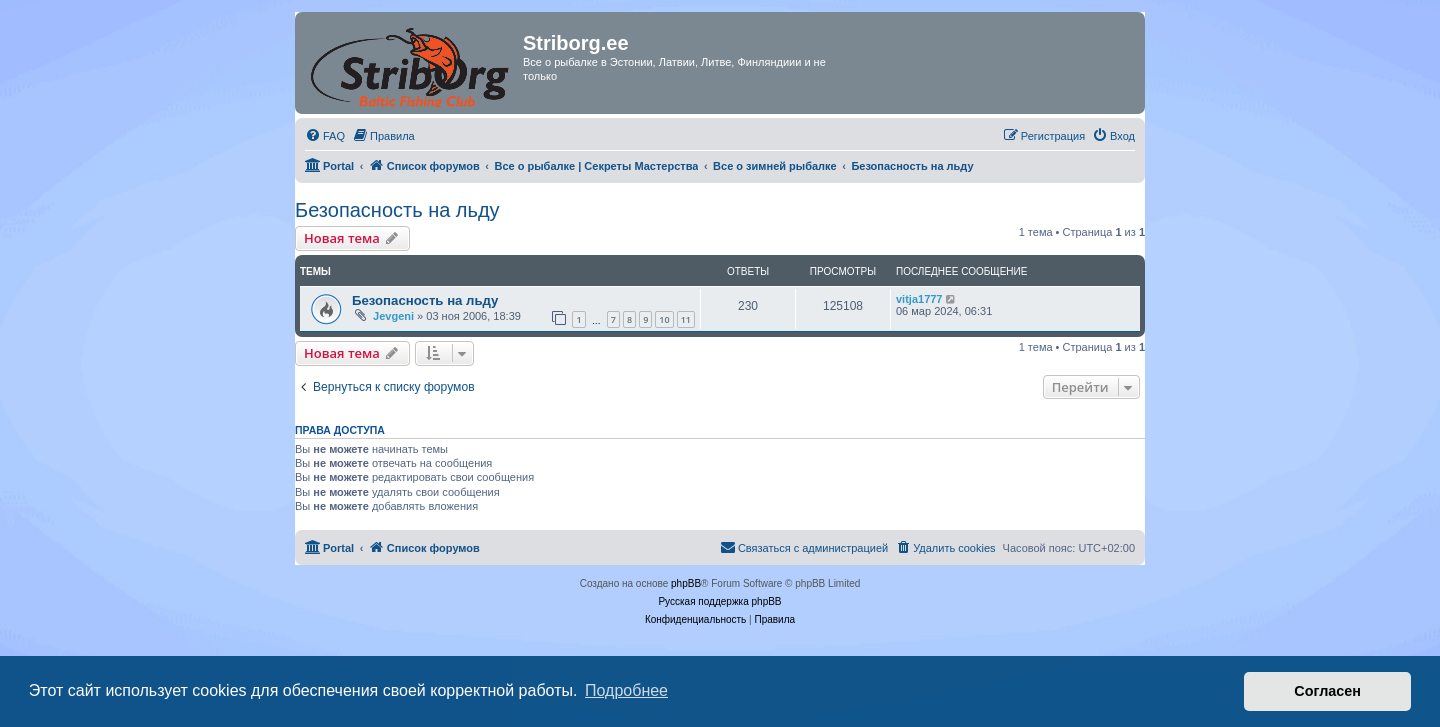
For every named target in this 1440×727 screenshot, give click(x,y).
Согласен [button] (1327, 691)
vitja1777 (919, 299)
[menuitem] (325, 136)
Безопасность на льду (397, 210)
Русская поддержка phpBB (719, 601)
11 (686, 319)
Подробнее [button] (626, 690)
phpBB (686, 583)
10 (664, 319)
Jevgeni (393, 316)
